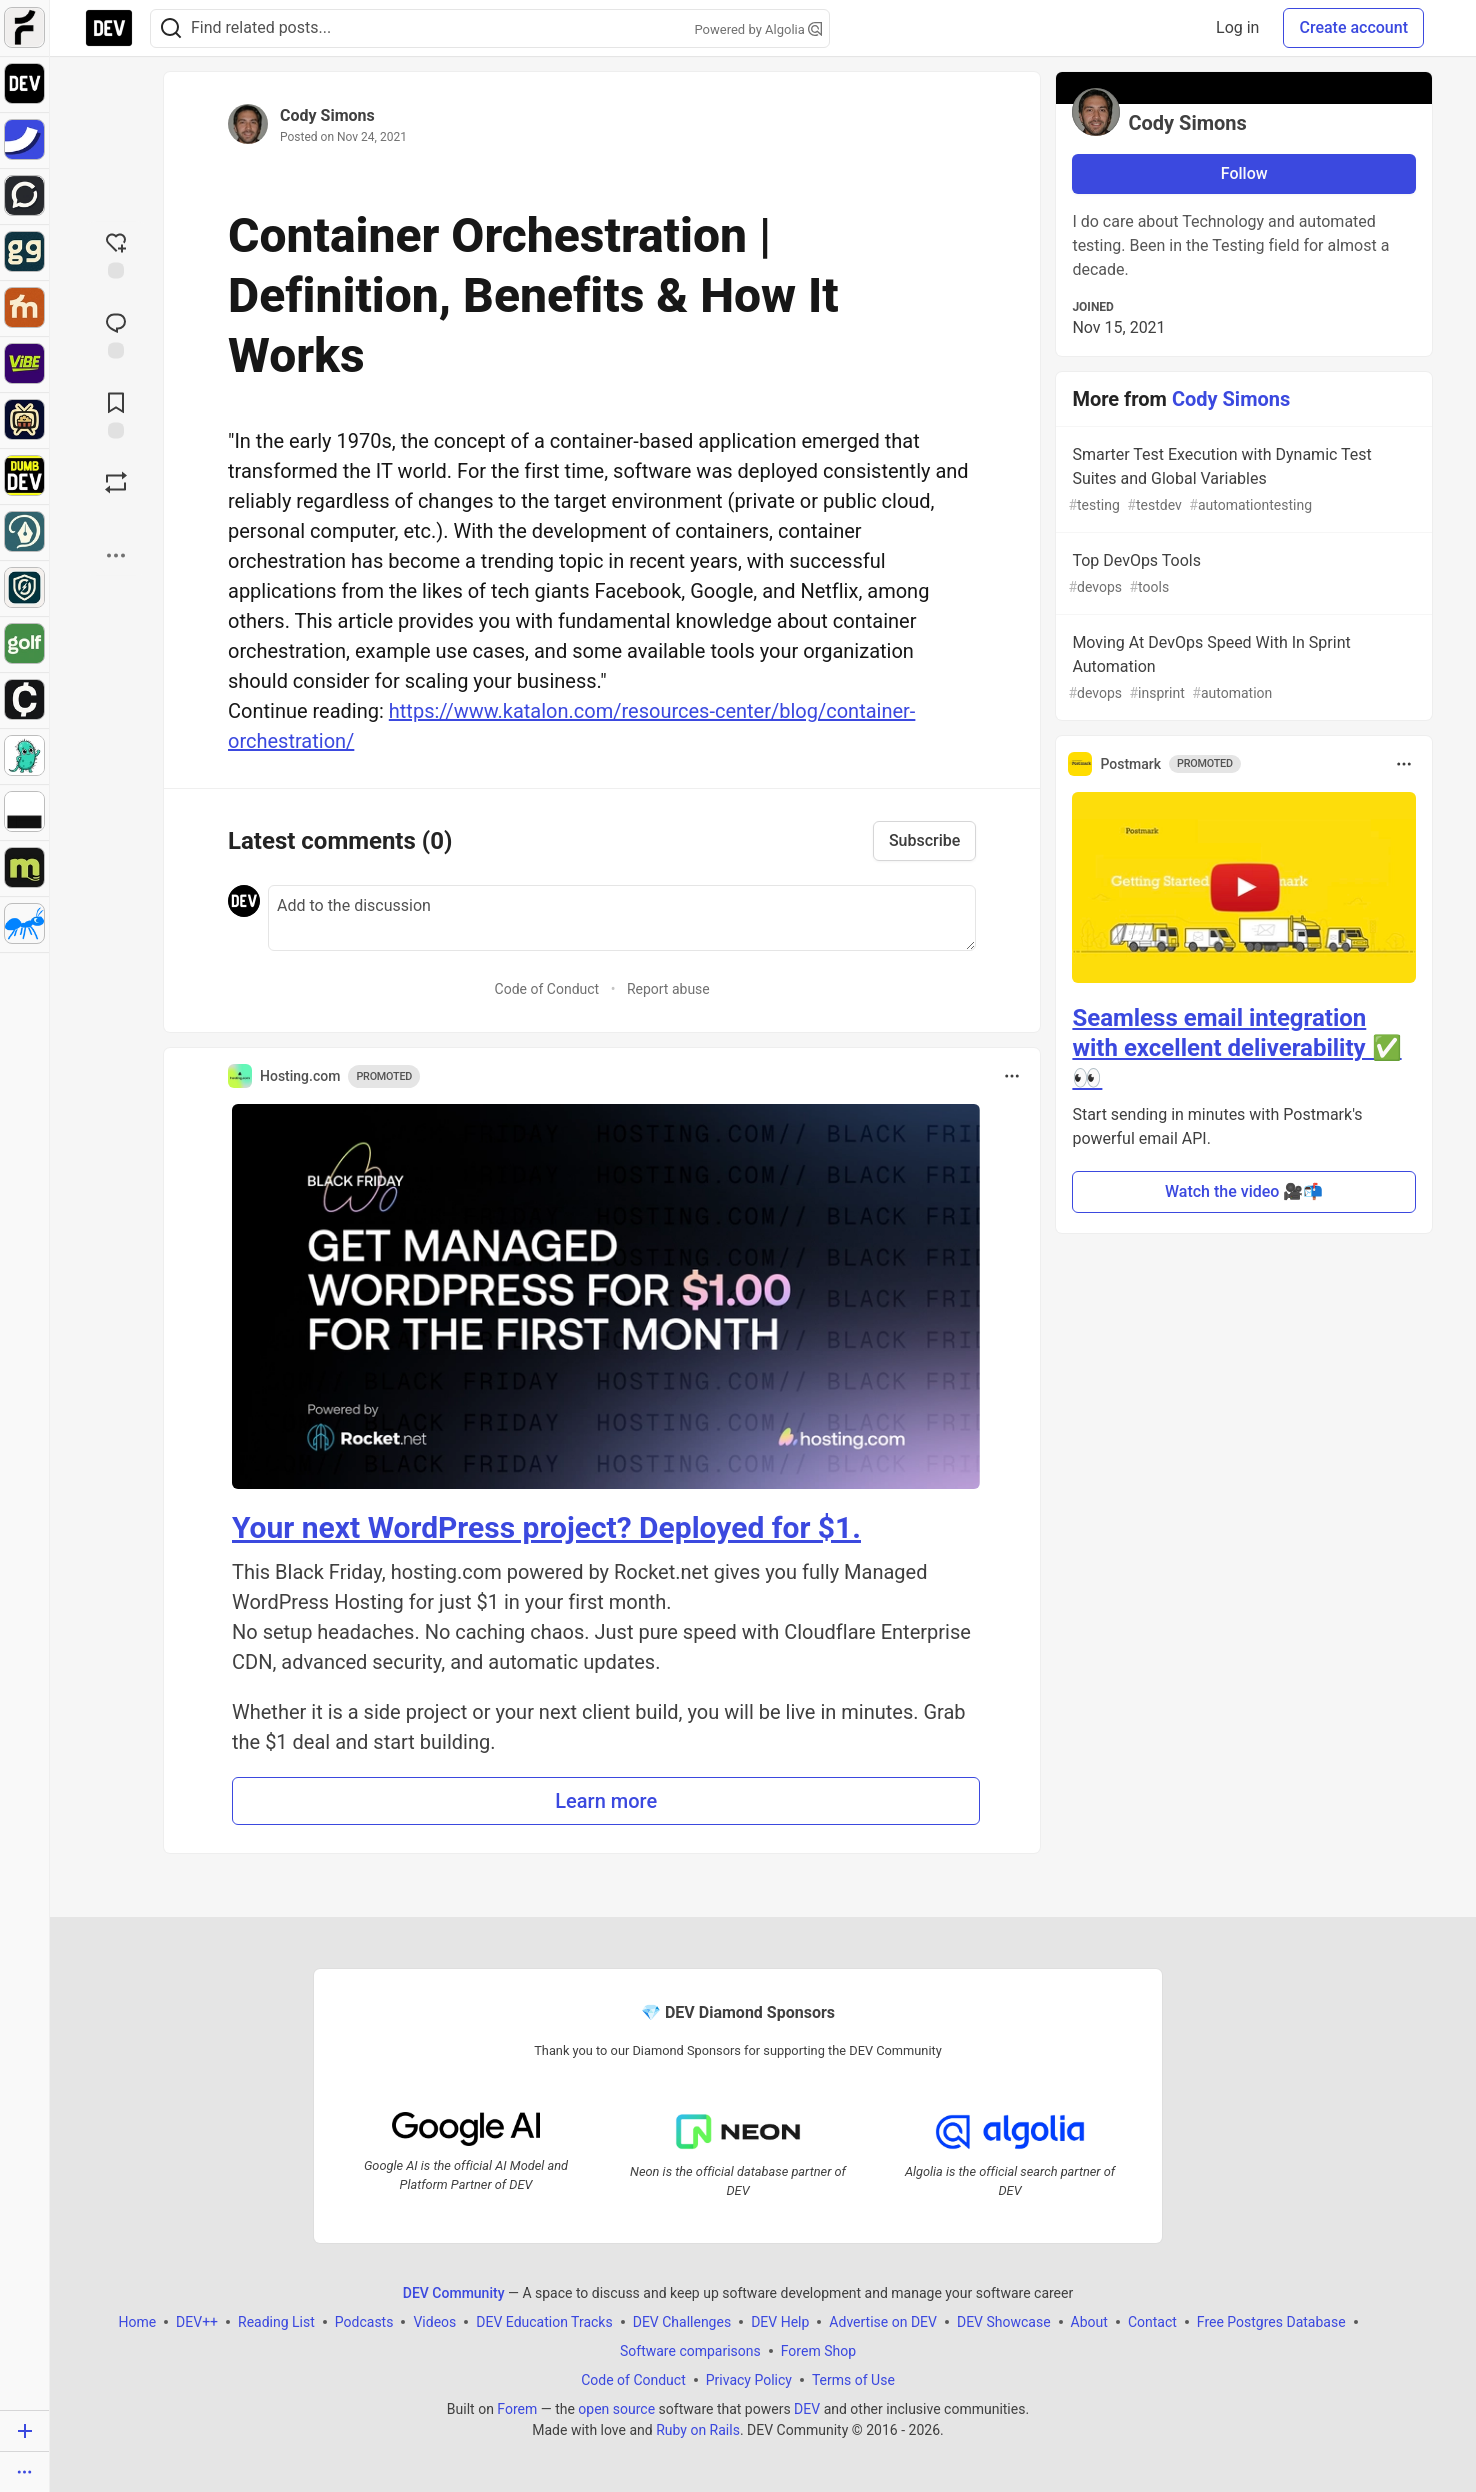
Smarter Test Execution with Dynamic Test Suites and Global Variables (1242, 480)
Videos (434, 2321)
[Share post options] (116, 556)
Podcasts (364, 2321)
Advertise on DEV (883, 2321)
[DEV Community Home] (109, 28)
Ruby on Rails (698, 2429)
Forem (517, 2408)
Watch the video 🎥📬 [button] (1244, 1191)
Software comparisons (690, 2350)
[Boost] (116, 483)
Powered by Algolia (758, 29)
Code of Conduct (547, 989)
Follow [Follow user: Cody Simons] (1244, 173)
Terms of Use (853, 2379)
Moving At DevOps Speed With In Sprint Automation (1242, 668)
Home (137, 2321)
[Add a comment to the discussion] (622, 918)
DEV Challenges (682, 2321)
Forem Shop (818, 2350)
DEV (807, 2408)
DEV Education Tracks (544, 2321)
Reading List (276, 2321)
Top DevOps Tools (1242, 574)
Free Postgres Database (1271, 2321)
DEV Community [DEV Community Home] (454, 2292)
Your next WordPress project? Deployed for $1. (546, 1527)
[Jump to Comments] (116, 334)
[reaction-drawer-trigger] (116, 254)
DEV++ (197, 2321)
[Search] (171, 28)
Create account (1353, 27)
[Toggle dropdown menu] (1012, 1076)
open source (616, 2408)
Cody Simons (327, 115)
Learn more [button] (606, 1801)
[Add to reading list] (116, 414)
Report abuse (668, 989)
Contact (1152, 2321)
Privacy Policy (749, 2379)
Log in (1237, 27)
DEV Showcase (1004, 2321)
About (1089, 2321)
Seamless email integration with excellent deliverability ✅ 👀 (1236, 1048)
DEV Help (780, 2321)
